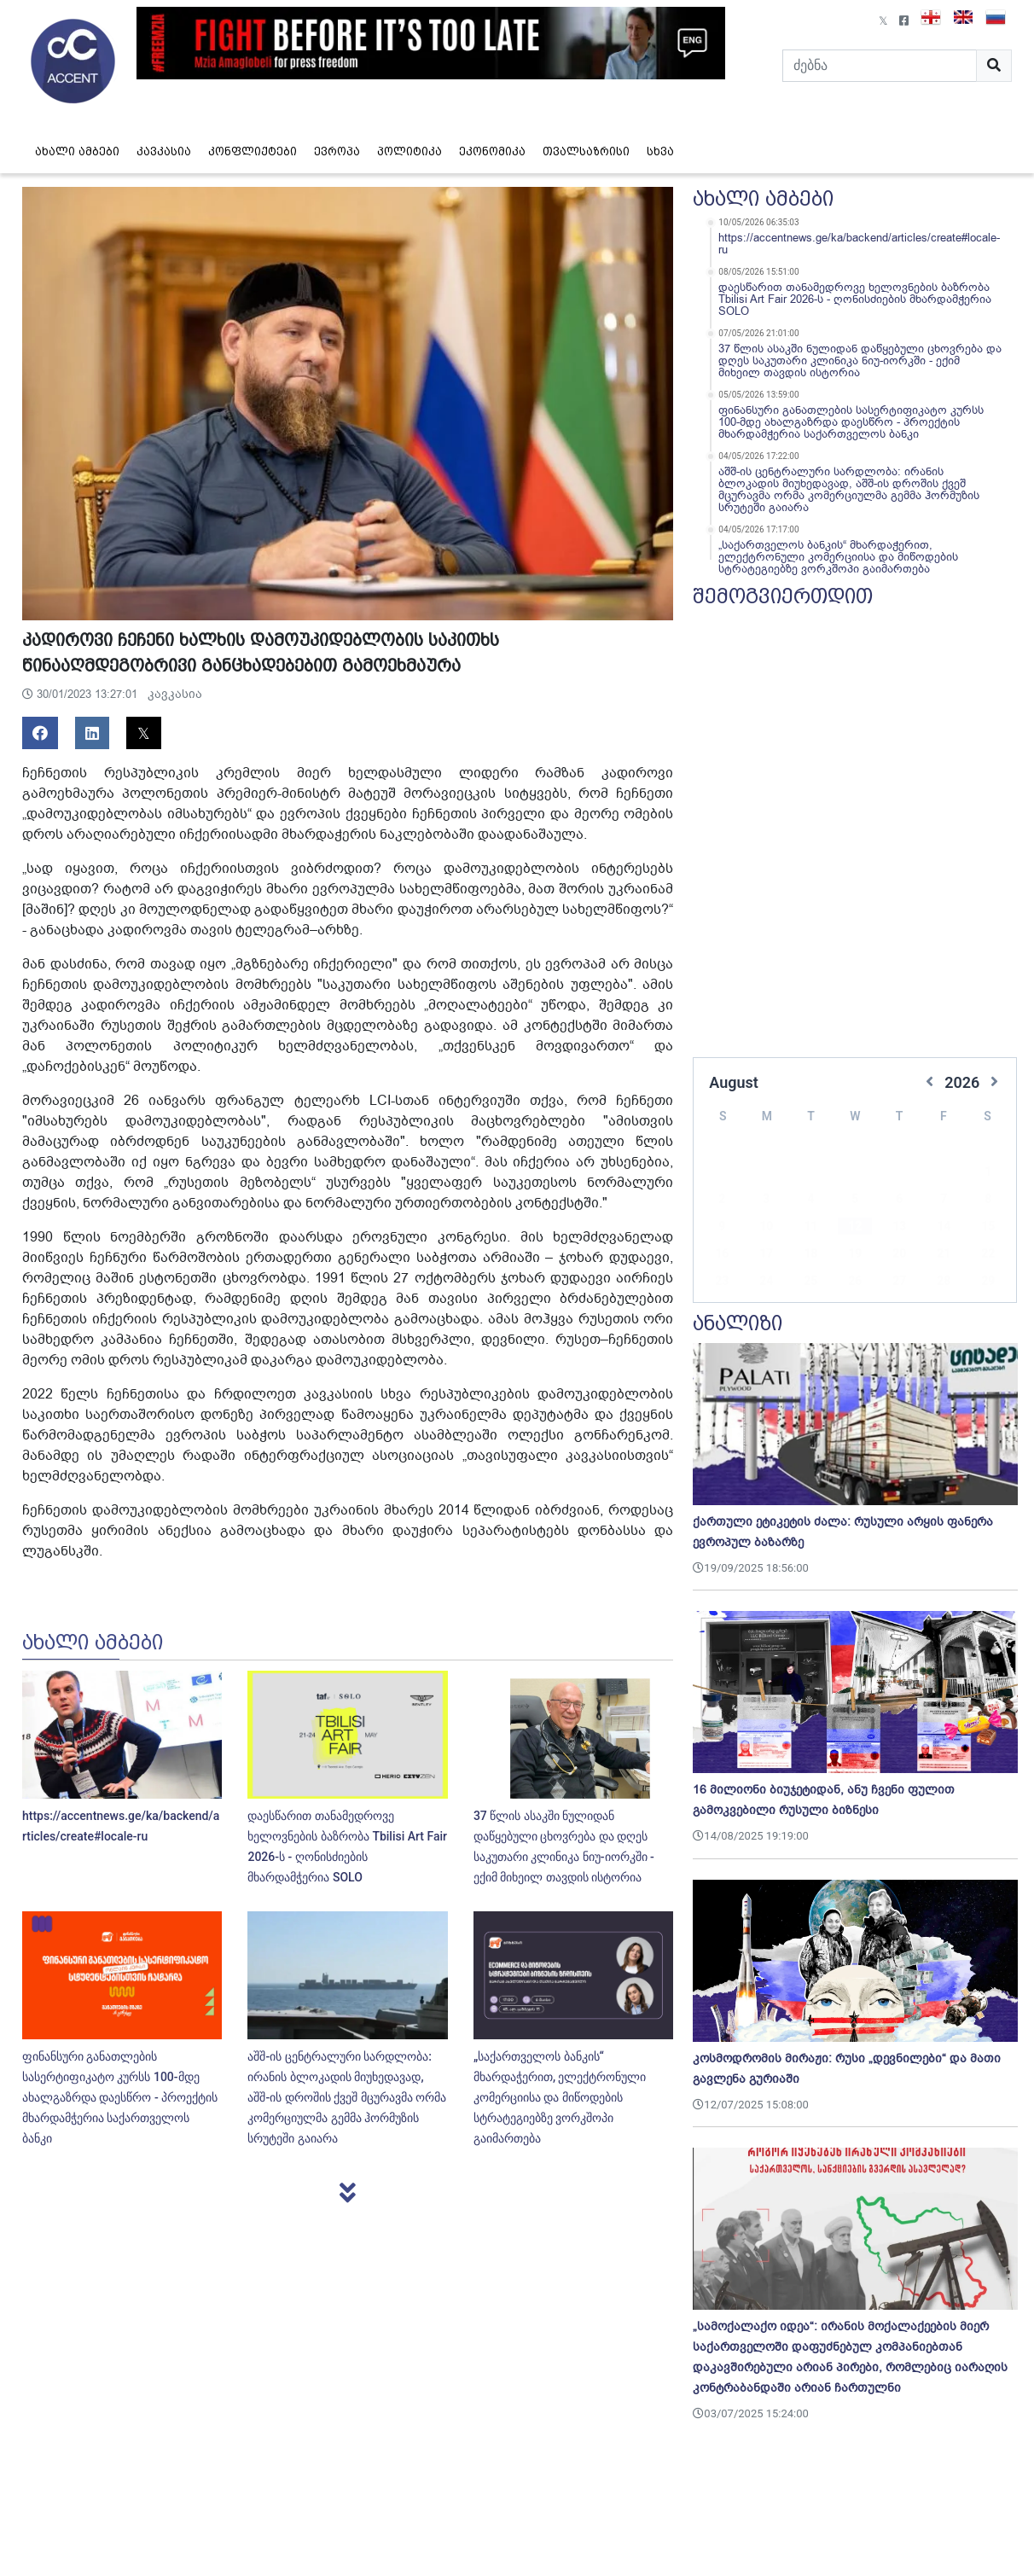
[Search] (879, 65)
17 (766, 1228)
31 (766, 1282)
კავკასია (164, 151)
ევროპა (337, 151)
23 (722, 1255)
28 (943, 1255)
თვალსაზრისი (586, 151)
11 (810, 1200)
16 (722, 1228)
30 (722, 1282)
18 (810, 1228)
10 (766, 1200)
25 (810, 1255)
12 (855, 1200)
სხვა (660, 151)
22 (988, 1228)
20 (899, 1228)
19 (855, 1228)
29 (988, 1255)
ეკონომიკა (492, 151)
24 (766, 1255)
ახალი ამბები (77, 151)
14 (943, 1200)
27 (899, 1255)
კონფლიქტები (252, 151)
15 (988, 1200)
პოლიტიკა (409, 151)
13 (899, 1200)
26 (855, 1255)
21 (943, 1228)
